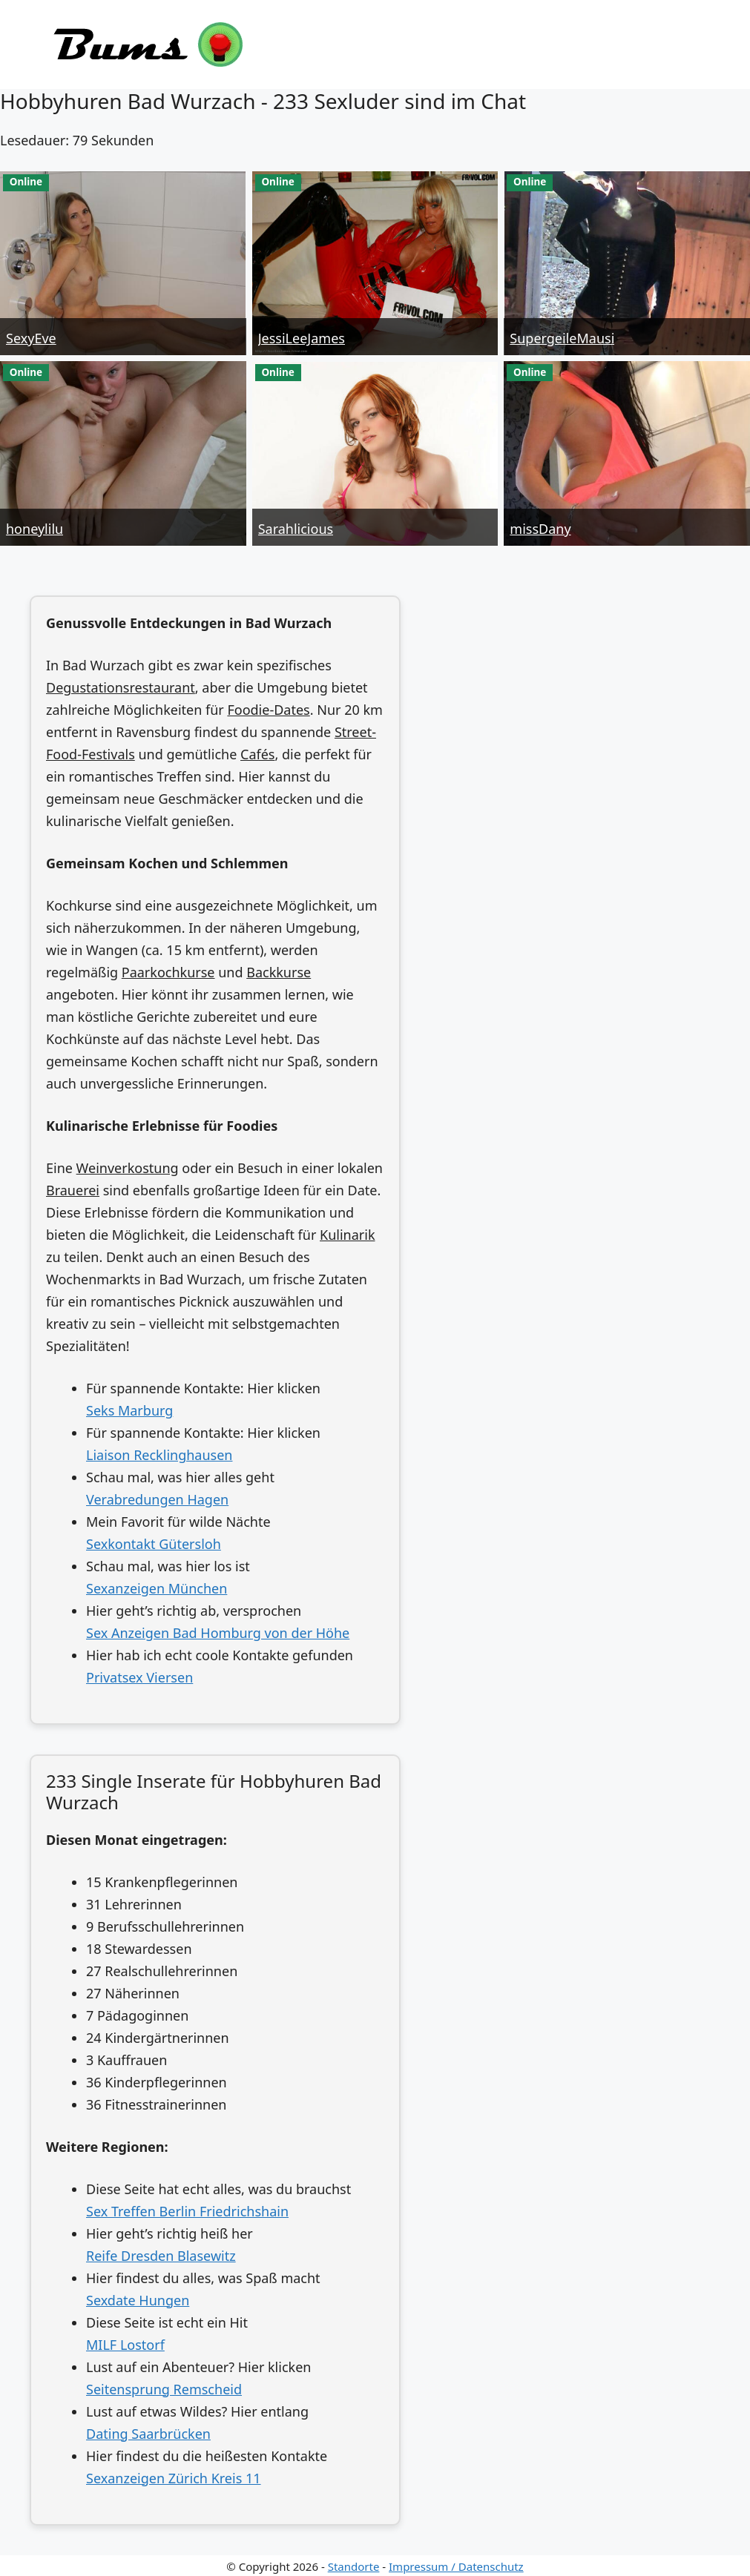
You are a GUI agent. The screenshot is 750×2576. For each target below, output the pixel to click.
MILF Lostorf (125, 2345)
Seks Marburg (129, 1410)
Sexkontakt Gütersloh (153, 1544)
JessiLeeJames (301, 338)
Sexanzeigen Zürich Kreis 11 (173, 2478)
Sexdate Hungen (137, 2300)
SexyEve (31, 338)
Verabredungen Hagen (157, 1499)
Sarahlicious (295, 529)
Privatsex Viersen (139, 1677)
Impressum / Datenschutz (456, 2566)
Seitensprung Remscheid (164, 2389)
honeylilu (34, 529)
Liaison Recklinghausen (159, 1455)
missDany (540, 529)
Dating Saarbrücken (148, 2434)
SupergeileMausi (562, 338)
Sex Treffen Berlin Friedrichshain (187, 2211)
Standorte (354, 2566)
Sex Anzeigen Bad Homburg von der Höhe (217, 1633)
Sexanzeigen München (156, 1588)
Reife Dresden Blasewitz (161, 2256)
